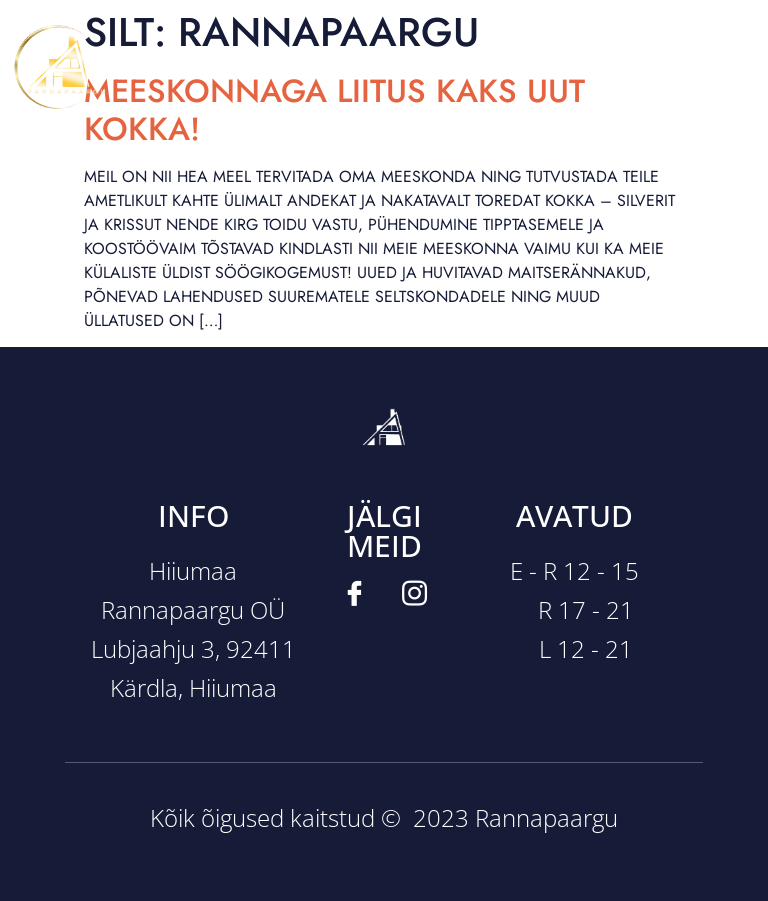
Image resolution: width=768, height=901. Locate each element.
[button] (383, 66)
